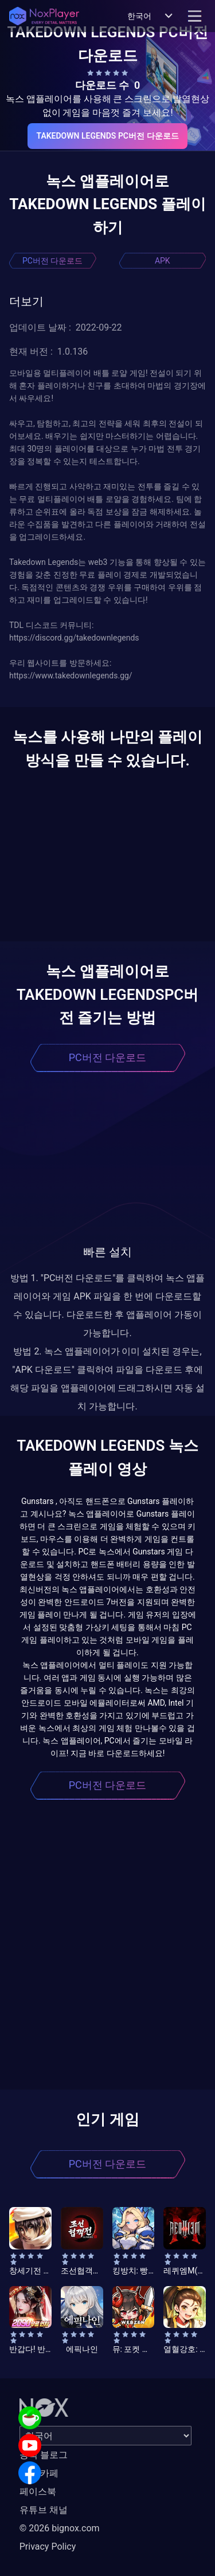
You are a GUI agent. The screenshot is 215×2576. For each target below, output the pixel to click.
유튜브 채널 (43, 2509)
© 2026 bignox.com (59, 2528)
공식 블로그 (43, 2454)
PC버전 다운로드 (52, 260)
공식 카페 (38, 2473)
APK (162, 260)
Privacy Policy (47, 2546)
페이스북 (37, 2491)
